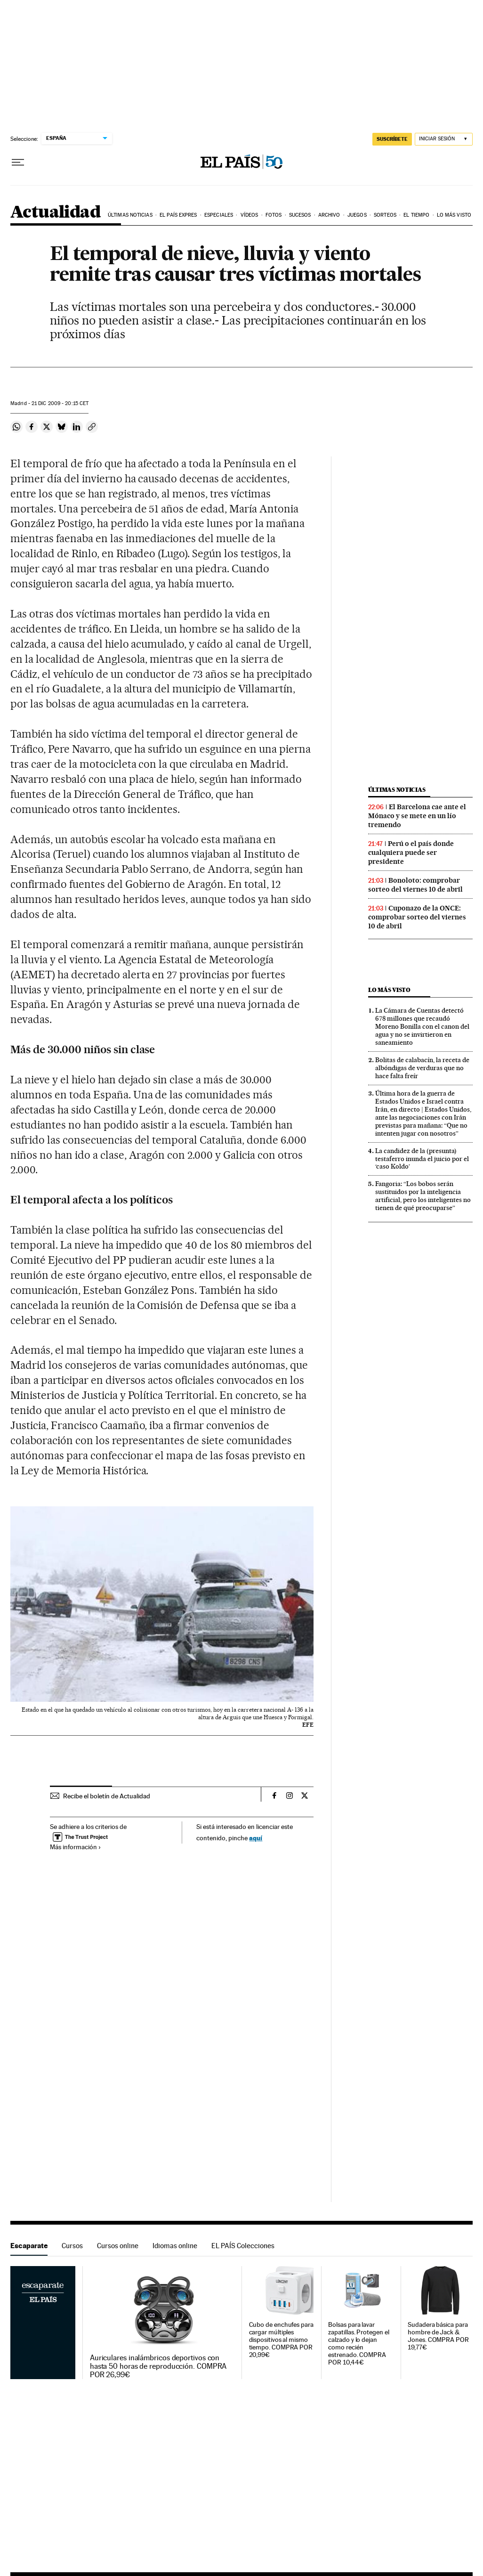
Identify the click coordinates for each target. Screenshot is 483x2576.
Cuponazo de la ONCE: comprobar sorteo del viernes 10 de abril (417, 917)
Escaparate (29, 2246)
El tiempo (416, 215)
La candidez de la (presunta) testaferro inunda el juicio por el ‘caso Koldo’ (422, 1158)
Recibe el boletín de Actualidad (106, 1796)
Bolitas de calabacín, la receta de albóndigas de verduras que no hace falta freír (422, 1068)
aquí (255, 1838)
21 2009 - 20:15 (60, 403)
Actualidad (55, 212)
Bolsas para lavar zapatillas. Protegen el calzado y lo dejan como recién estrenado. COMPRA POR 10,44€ (358, 2343)
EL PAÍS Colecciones (242, 2246)
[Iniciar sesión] (444, 139)
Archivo (329, 215)
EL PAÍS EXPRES (178, 215)
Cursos (72, 2246)
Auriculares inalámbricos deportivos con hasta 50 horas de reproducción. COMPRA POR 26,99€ (158, 2366)
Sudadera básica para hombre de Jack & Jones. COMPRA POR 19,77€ (438, 2336)
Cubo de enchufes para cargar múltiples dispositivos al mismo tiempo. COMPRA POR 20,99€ (281, 2339)
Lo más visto (454, 215)
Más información (75, 1847)
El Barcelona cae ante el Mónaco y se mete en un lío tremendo (417, 816)
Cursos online (117, 2246)
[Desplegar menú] (17, 162)
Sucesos (300, 215)
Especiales (218, 215)
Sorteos (385, 215)
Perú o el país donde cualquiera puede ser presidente (411, 852)
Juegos (357, 215)
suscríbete (392, 139)
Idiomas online (175, 2246)
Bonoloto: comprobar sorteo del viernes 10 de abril (415, 885)
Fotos (274, 215)
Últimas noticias (130, 215)
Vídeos (249, 215)
